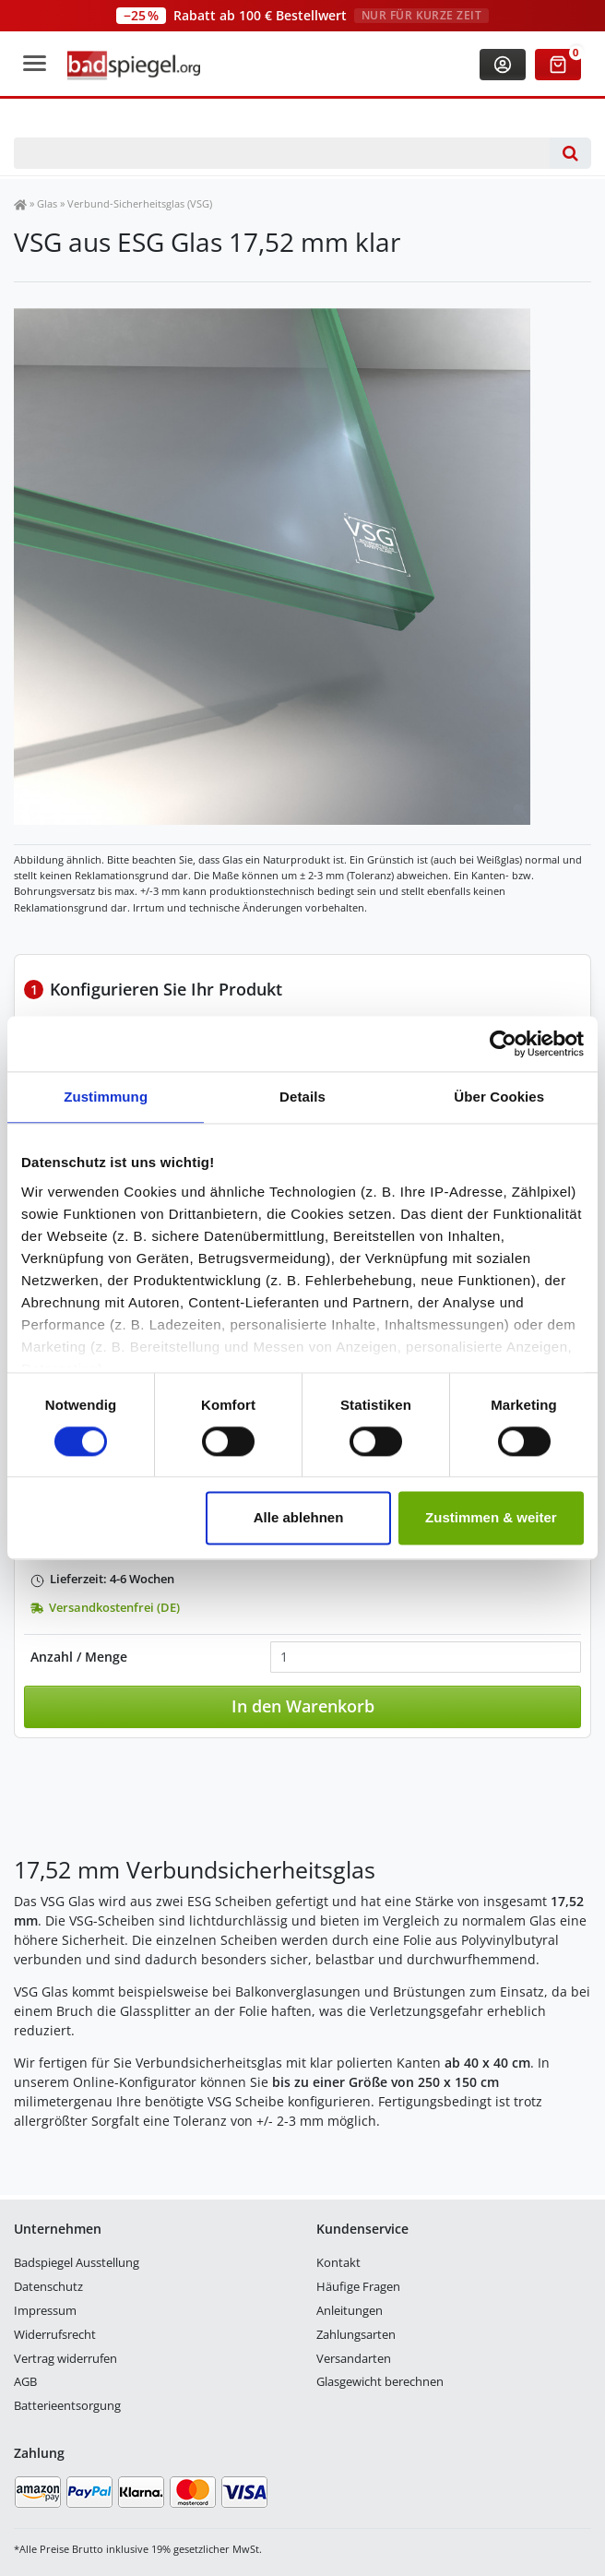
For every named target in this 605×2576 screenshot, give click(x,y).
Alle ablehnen (299, 1518)
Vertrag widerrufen (65, 2358)
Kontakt (338, 2262)
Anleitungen (349, 2310)
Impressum (45, 2310)
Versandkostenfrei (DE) (105, 1608)
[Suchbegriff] (282, 153)
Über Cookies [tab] (499, 1096)
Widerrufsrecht (55, 2334)
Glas (47, 203)
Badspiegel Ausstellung (76, 2262)
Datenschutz (48, 2286)
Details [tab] (302, 1096)
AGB (25, 2381)
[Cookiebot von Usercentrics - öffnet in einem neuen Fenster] (503, 1043)
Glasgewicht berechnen (380, 2381)
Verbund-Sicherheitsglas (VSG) (139, 203)
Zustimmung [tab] (106, 1096)
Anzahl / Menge (78, 1656)
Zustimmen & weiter (491, 1518)
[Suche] (570, 153)
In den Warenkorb (302, 1706)
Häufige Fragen (358, 2286)
